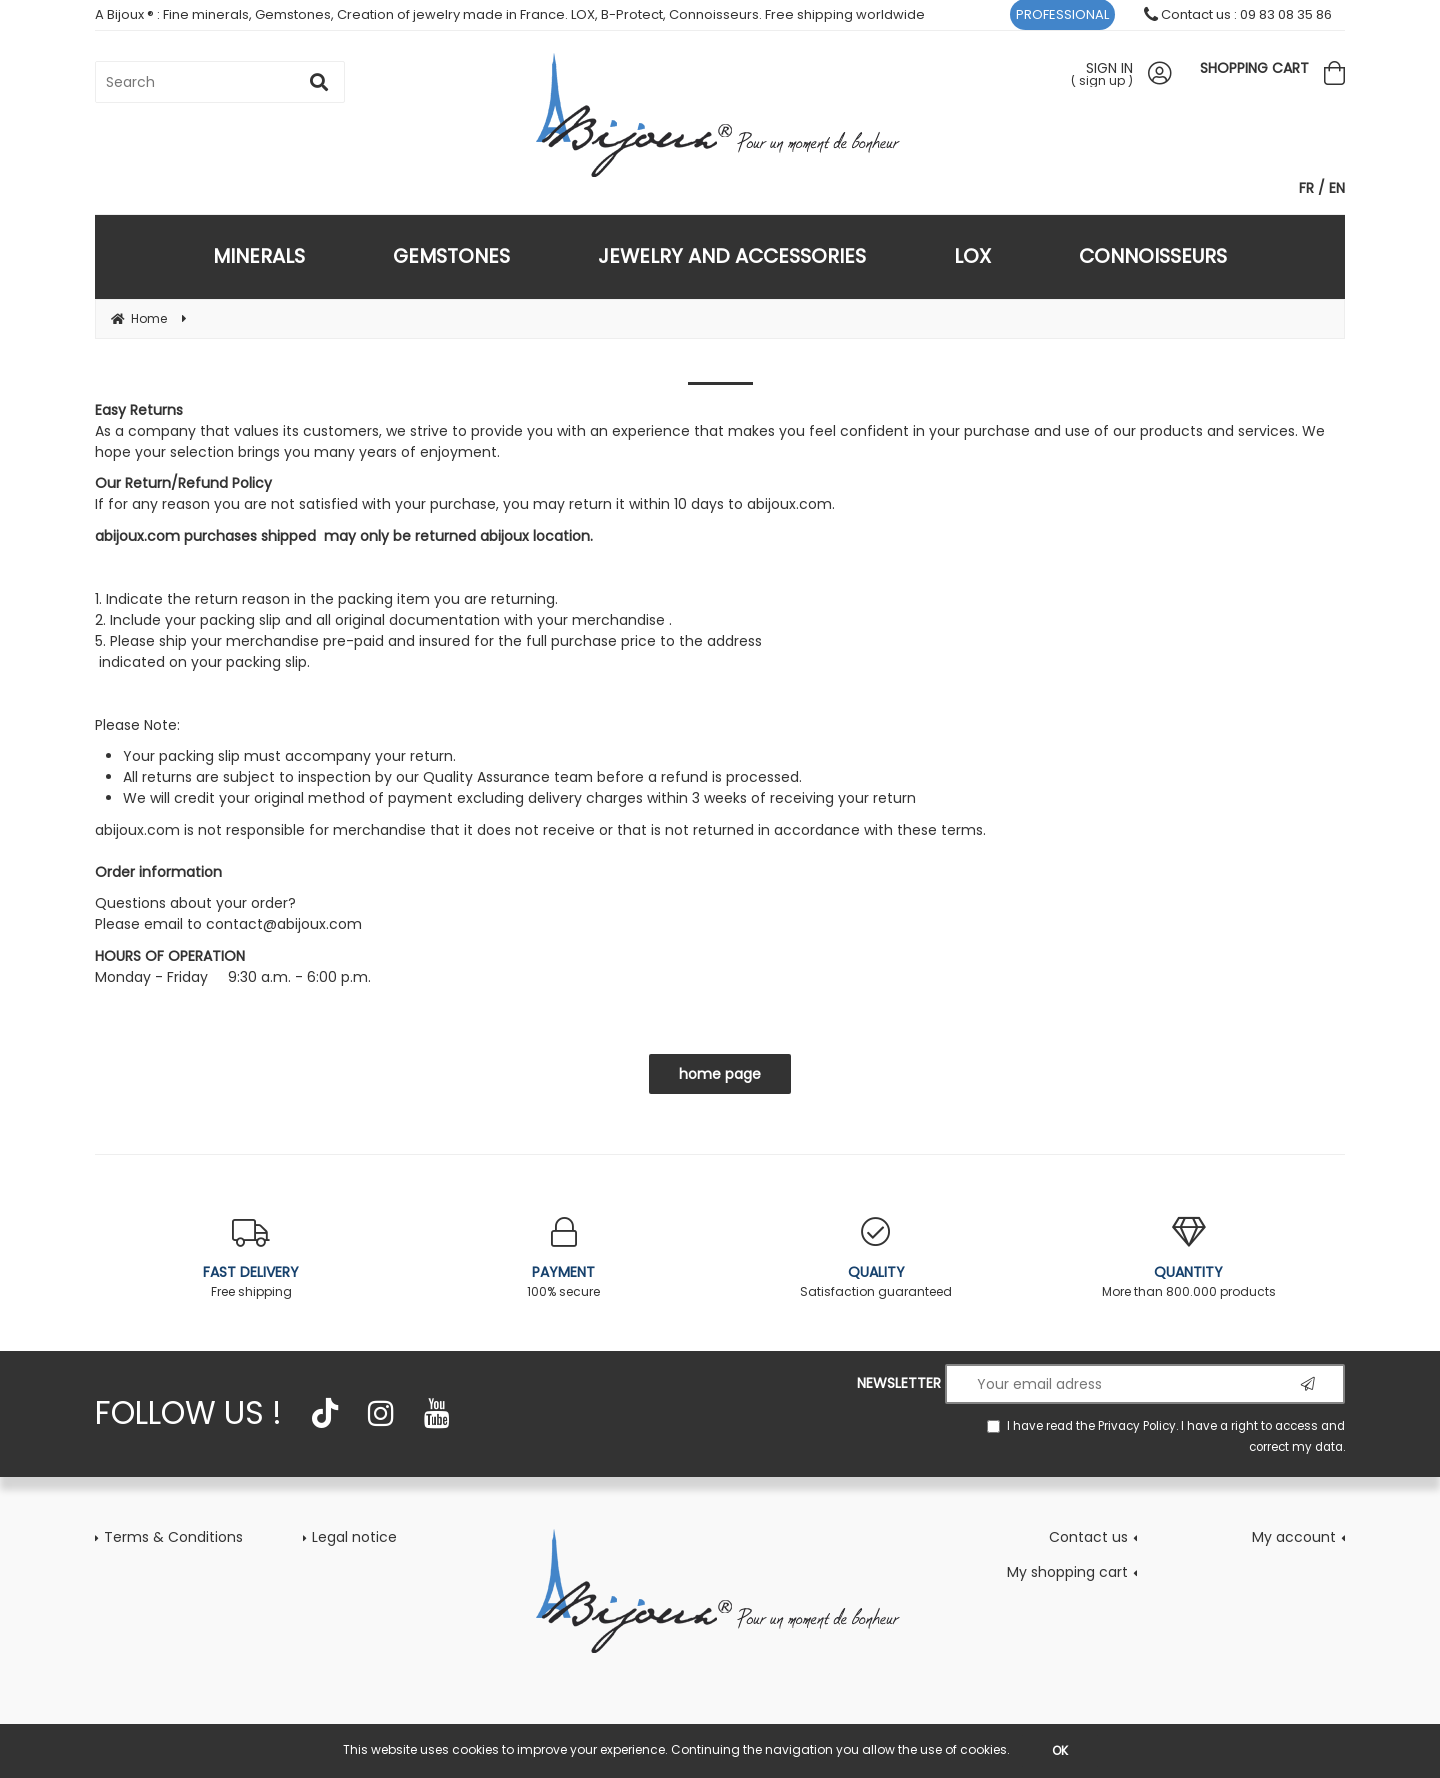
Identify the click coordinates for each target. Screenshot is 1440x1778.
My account (1294, 1537)
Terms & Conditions (173, 1537)
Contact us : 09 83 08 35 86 (1238, 14)
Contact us (1088, 1537)
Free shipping (251, 1258)
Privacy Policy (1137, 1426)
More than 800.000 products (1189, 1258)
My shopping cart (1067, 1572)
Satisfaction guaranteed (876, 1258)
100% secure (564, 1258)
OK (1060, 1750)
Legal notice (354, 1537)
